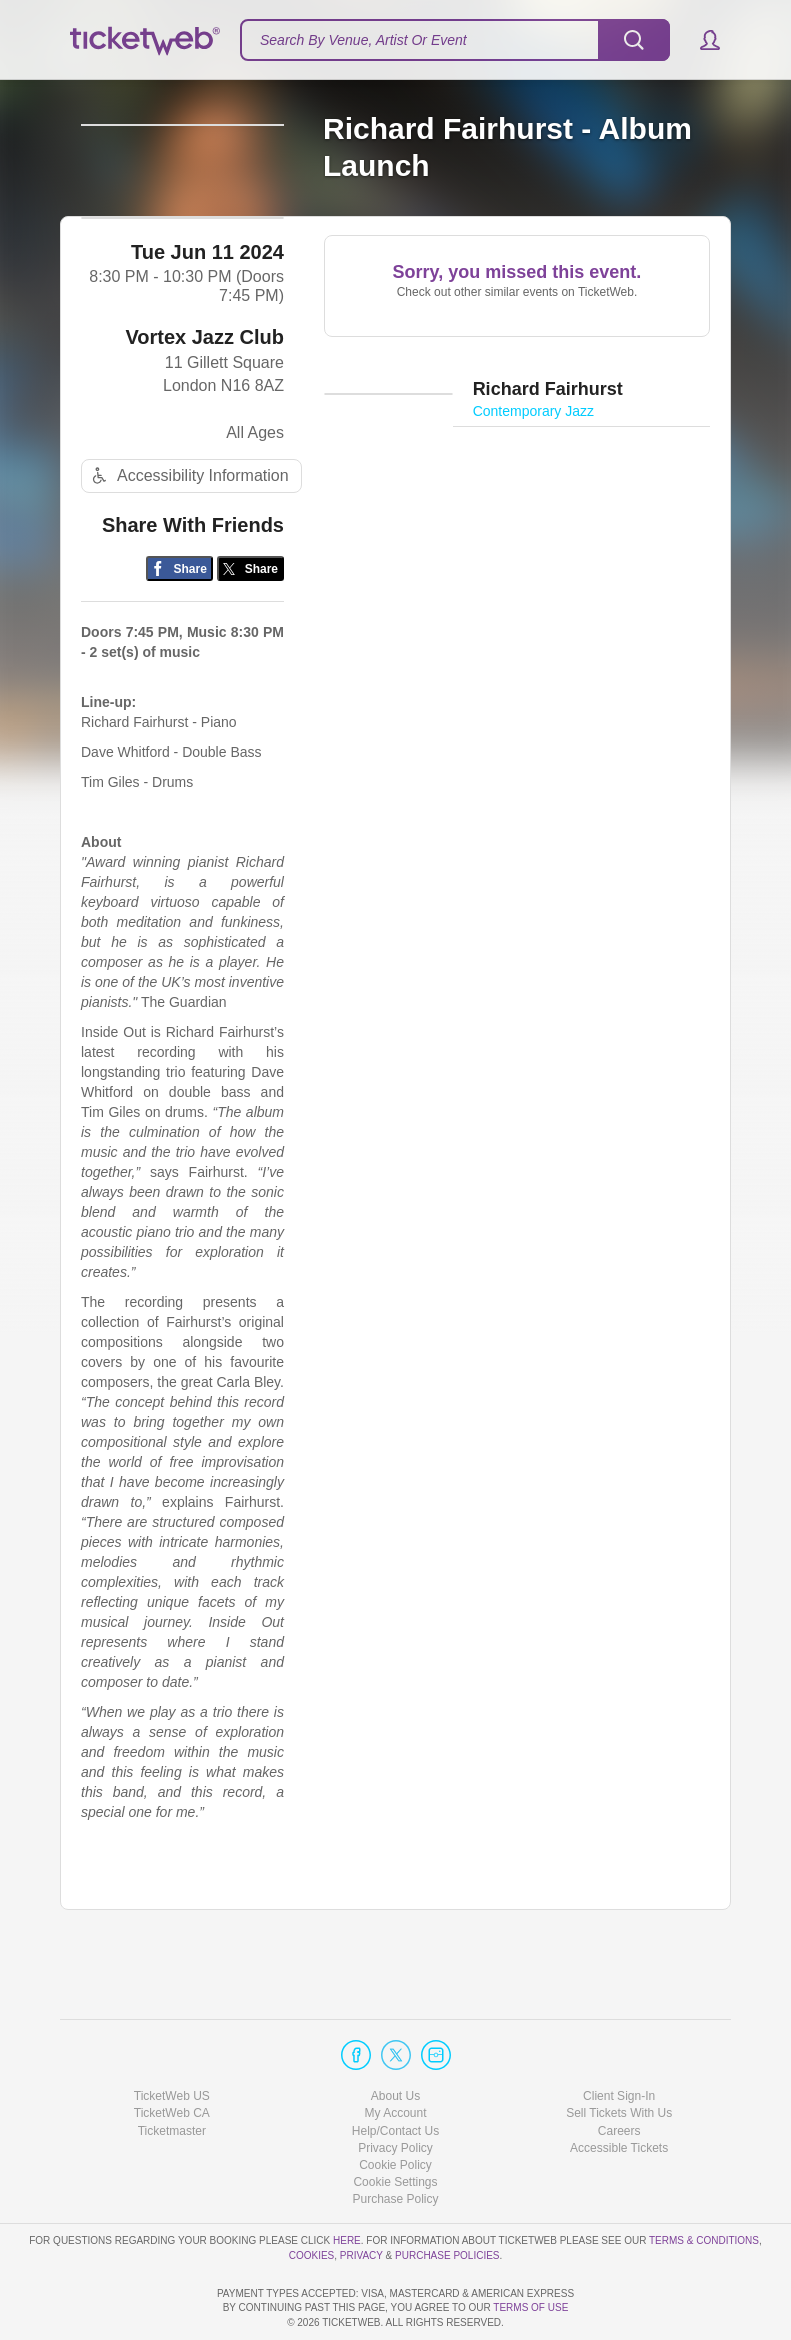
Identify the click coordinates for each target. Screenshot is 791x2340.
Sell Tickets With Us (619, 2056)
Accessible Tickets (619, 2091)
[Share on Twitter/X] (250, 628)
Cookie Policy (395, 2108)
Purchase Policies (447, 2197)
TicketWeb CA (172, 2056)
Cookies (312, 2197)
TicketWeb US (172, 2039)
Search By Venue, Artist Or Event (363, 40)
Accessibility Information (188, 536)
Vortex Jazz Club (204, 397)
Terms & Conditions (704, 2183)
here (347, 2183)
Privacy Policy (395, 2091)
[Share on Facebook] (179, 628)
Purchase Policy (395, 2142)
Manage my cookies (395, 2125)
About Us (395, 2039)
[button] (700, 40)
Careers (619, 2073)
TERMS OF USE (530, 2307)
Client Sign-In (619, 2039)
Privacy (361, 2197)
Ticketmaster (172, 2073)
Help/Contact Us (395, 2073)
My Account (395, 2056)
